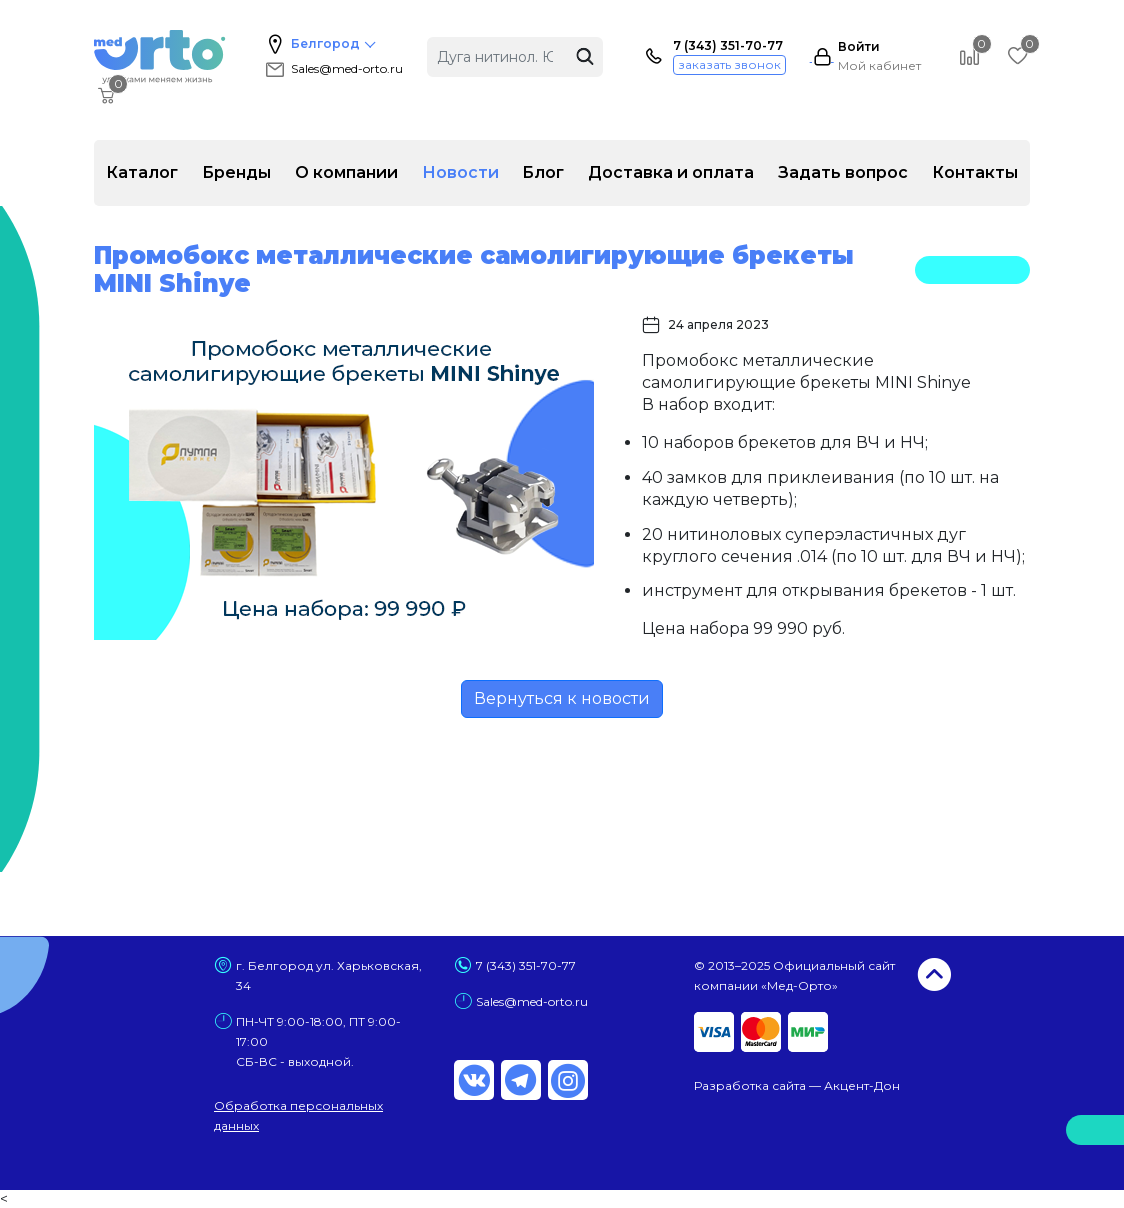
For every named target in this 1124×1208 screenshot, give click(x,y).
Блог (543, 172)
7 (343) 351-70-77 (728, 46)
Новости (460, 172)
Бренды (236, 172)
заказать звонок (729, 64)
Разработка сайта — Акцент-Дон (797, 1085)
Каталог (142, 172)
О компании (346, 172)
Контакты (975, 172)
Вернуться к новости (562, 698)
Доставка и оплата (671, 172)
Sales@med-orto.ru (333, 68)
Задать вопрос (843, 172)
